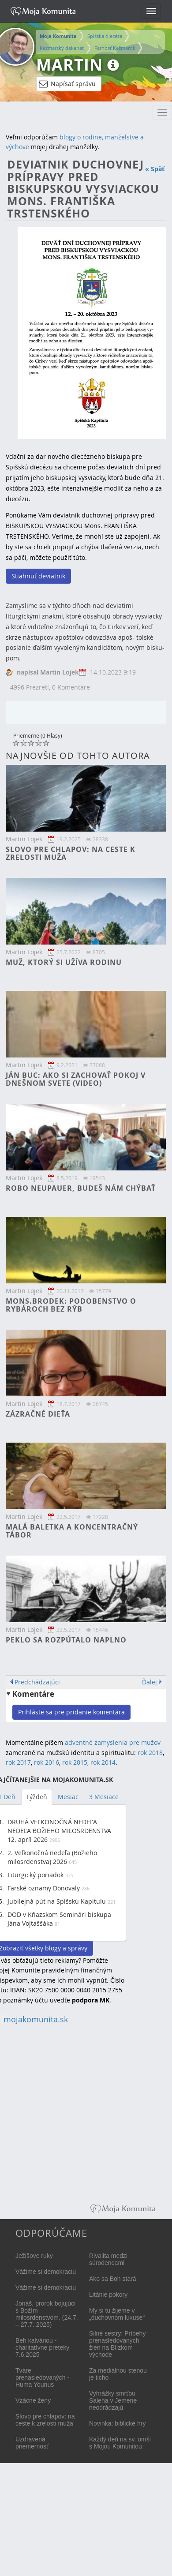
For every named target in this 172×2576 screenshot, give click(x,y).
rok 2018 (150, 1752)
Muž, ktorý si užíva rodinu (64, 962)
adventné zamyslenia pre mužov (113, 1742)
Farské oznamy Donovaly (43, 1888)
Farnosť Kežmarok (114, 48)
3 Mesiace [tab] (104, 1796)
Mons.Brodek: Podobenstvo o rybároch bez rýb (71, 1305)
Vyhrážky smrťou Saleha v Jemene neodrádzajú (113, 2400)
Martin (69, 64)
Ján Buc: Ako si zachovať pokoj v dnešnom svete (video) (76, 1079)
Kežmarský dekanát (62, 48)
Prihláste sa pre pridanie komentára (71, 1712)
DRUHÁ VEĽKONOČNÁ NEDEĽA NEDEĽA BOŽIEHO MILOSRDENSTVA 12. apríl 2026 (59, 1831)
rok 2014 (103, 1762)
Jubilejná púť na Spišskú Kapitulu (56, 1901)
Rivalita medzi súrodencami (108, 2259)
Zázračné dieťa (38, 1414)
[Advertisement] (82, 2115)
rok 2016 (46, 1762)
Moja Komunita (58, 36)
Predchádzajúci (37, 1682)
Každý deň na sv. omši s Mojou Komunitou (120, 2443)
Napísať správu (67, 83)
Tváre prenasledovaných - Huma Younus (42, 2377)
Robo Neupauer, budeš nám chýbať (81, 1188)
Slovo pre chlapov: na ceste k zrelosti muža (70, 853)
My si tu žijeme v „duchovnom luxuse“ (117, 2314)
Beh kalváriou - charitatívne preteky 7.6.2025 (42, 2347)
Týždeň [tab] (36, 1796)
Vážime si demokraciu (45, 2271)
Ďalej (149, 1682)
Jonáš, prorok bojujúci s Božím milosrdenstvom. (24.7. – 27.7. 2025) (46, 2314)
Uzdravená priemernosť (32, 2443)
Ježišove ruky (34, 2255)
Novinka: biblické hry (117, 2423)
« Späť (155, 169)
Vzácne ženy (33, 2400)
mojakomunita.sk (36, 2019)
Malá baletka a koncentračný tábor (72, 1531)
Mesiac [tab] (68, 1796)
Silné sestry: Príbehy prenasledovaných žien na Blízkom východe (117, 2344)
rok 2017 (18, 1762)
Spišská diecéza (104, 36)
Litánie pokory (108, 2294)
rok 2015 (74, 1762)
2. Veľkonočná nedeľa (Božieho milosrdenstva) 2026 (52, 1857)
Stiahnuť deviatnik (38, 576)
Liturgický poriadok (35, 1875)
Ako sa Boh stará (112, 2278)
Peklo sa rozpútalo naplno (66, 1640)
